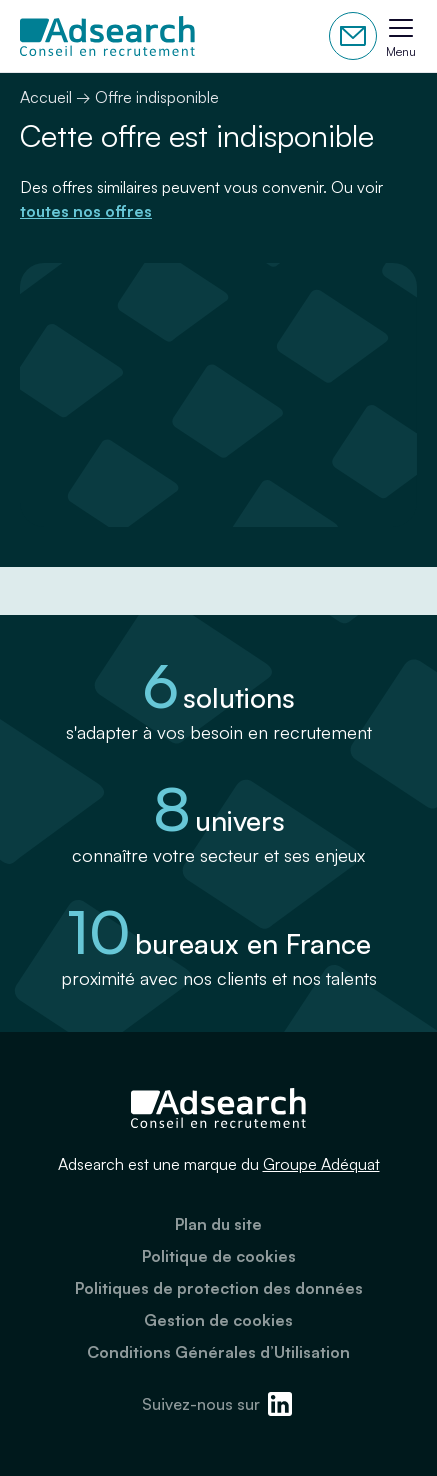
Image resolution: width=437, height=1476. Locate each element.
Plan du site (218, 1224)
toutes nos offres (86, 211)
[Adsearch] (107, 36)
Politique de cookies (219, 1256)
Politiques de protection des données (219, 1288)
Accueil (46, 97)
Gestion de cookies (218, 1320)
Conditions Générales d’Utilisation (218, 1352)
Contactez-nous (353, 36)
